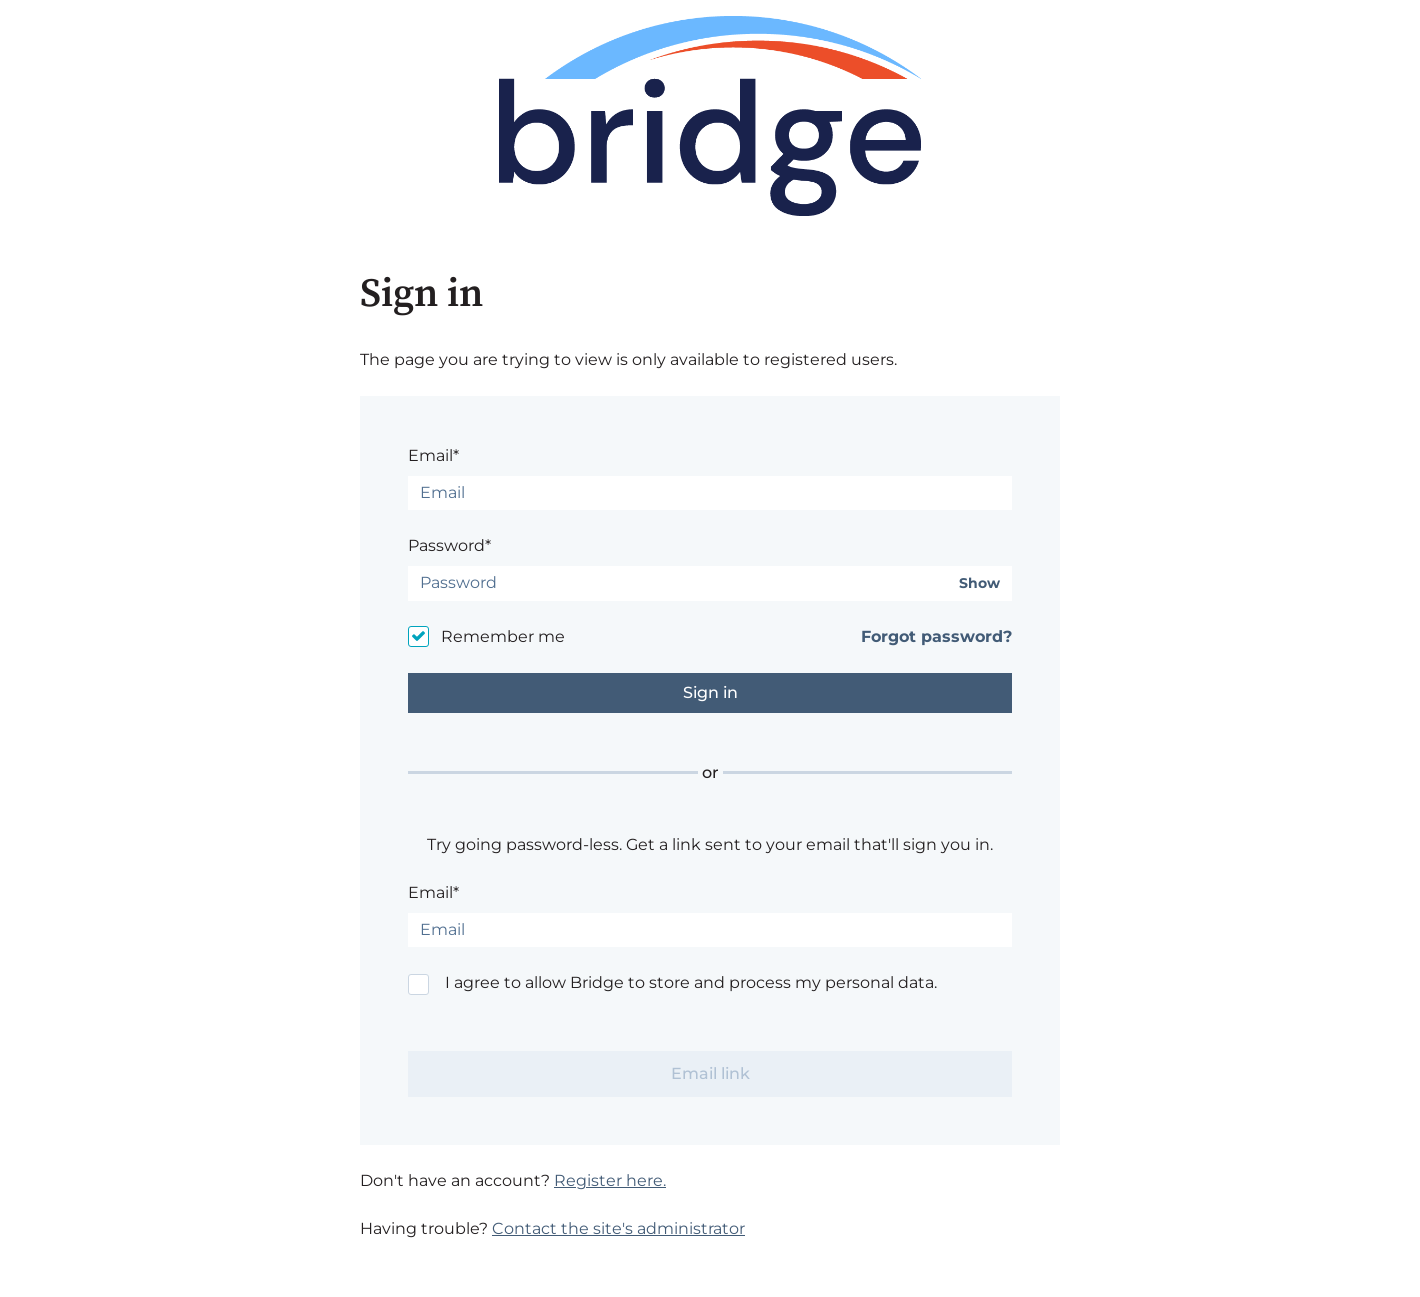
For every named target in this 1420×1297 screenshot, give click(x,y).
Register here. (610, 1180)
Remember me (503, 636)
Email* (433, 455)
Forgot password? (936, 636)
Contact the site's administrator (618, 1228)
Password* (449, 545)
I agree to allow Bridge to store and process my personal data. (691, 982)
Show (979, 583)
